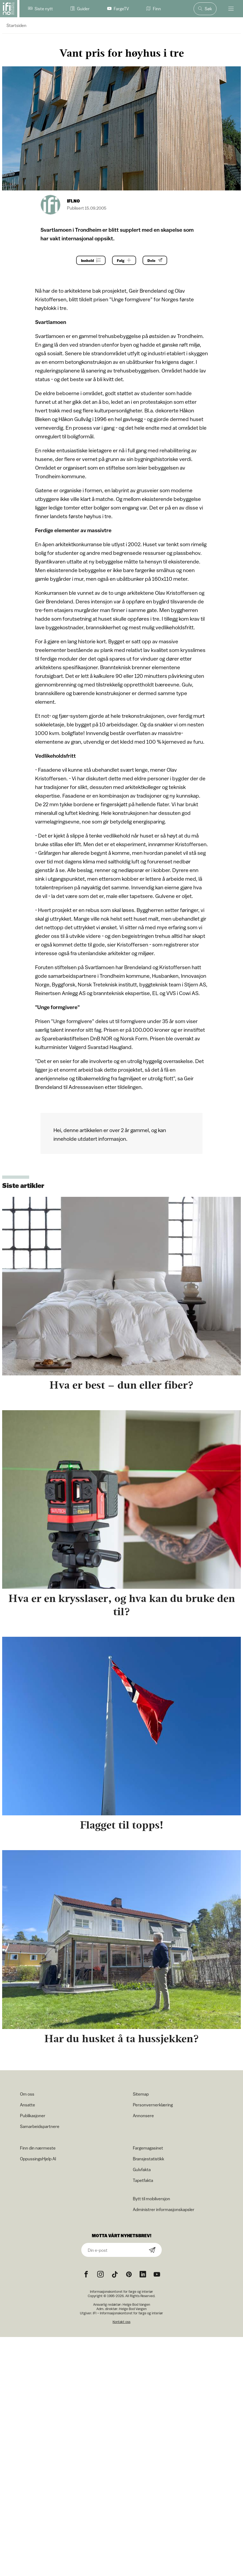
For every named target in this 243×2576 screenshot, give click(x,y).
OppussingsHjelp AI (38, 2158)
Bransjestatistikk (148, 2158)
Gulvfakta (142, 2169)
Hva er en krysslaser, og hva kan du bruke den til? (121, 1605)
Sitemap (141, 2094)
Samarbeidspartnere (39, 2126)
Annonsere (143, 2115)
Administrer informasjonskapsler (163, 2209)
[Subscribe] (152, 2250)
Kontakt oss (121, 2322)
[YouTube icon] (156, 2274)
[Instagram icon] (100, 2274)
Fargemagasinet (148, 2147)
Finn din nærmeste (38, 2147)
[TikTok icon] (114, 2274)
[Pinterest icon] (128, 2274)
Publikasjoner (32, 2115)
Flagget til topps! (121, 1824)
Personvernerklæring (153, 2104)
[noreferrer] (142, 2274)
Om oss (27, 2094)
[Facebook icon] (86, 2274)
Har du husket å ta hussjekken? (121, 2038)
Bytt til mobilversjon (151, 2198)
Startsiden (16, 25)
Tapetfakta (143, 2180)
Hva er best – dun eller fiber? (121, 1385)
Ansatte (27, 2104)
